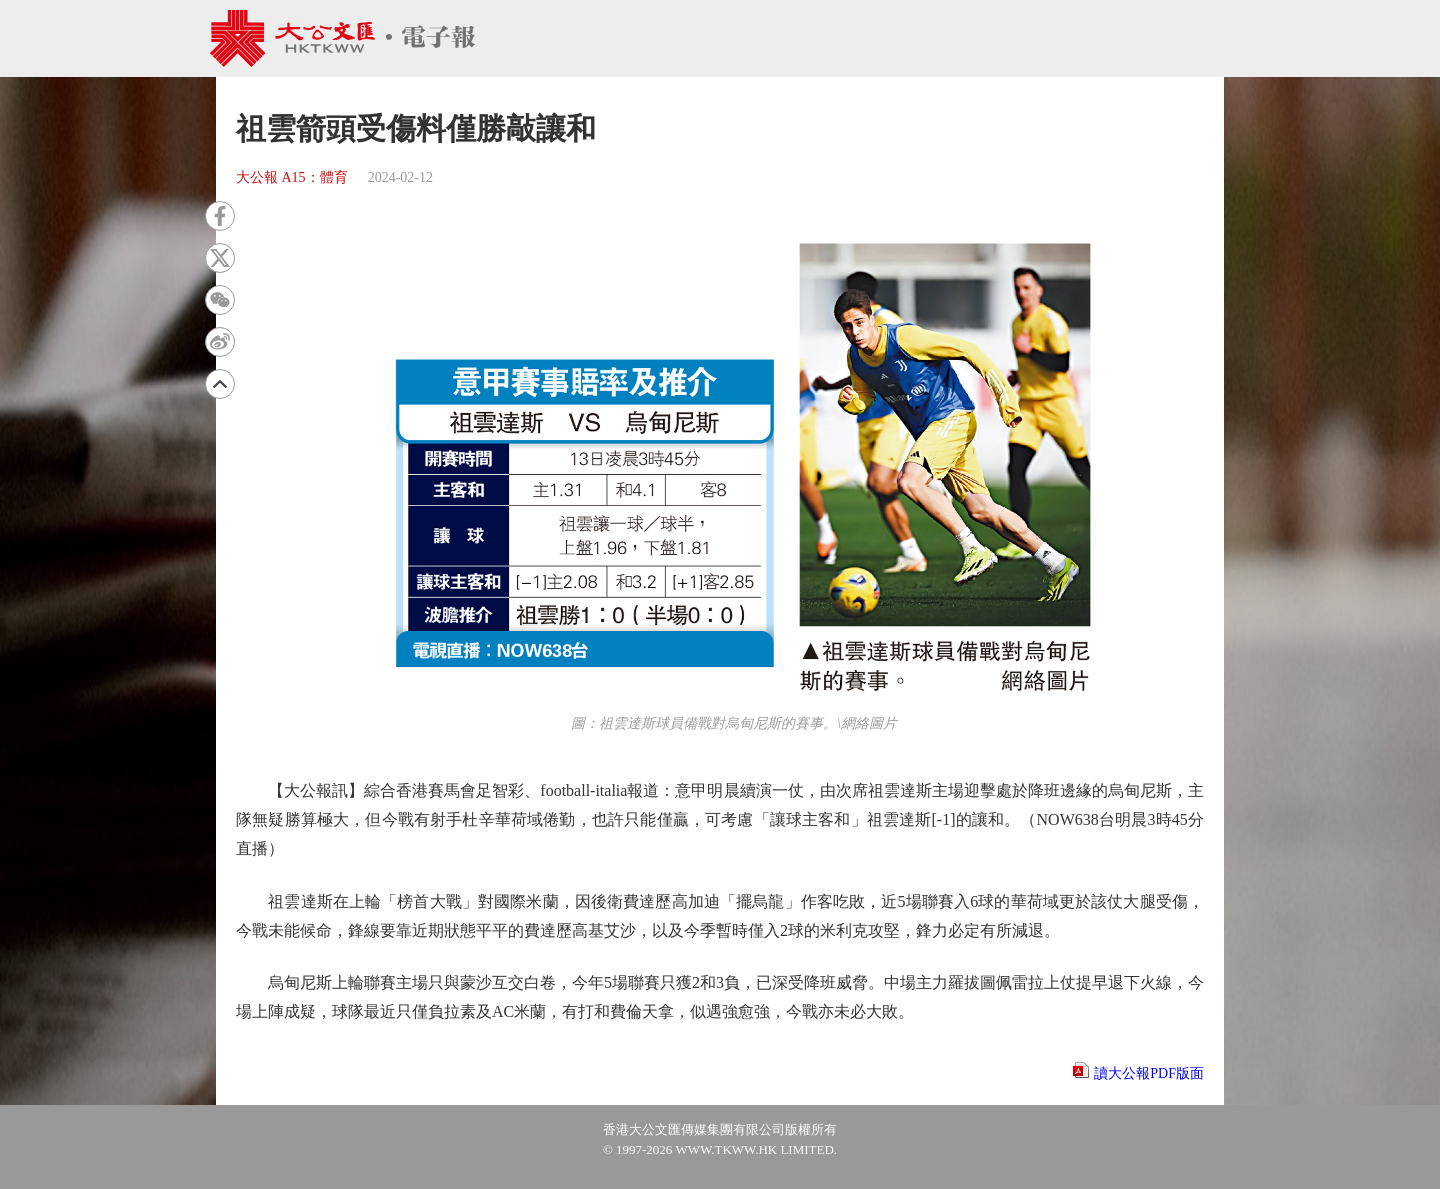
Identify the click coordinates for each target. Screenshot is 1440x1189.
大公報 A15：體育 (292, 177)
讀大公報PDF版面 (1149, 1073)
